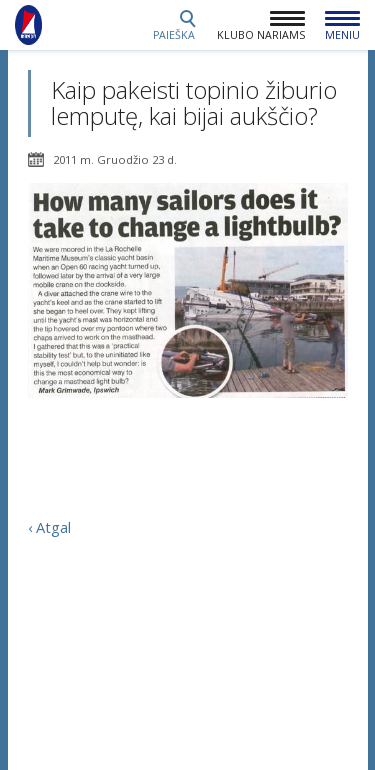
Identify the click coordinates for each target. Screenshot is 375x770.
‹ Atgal (49, 527)
